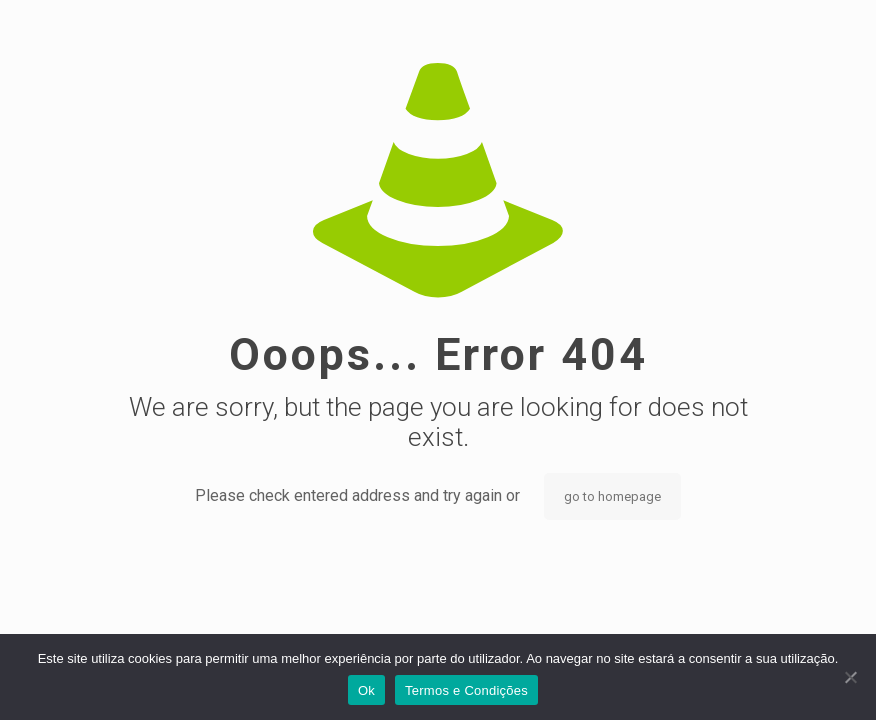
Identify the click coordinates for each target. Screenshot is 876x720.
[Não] (851, 677)
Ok (366, 690)
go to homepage (612, 496)
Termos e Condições (466, 690)
